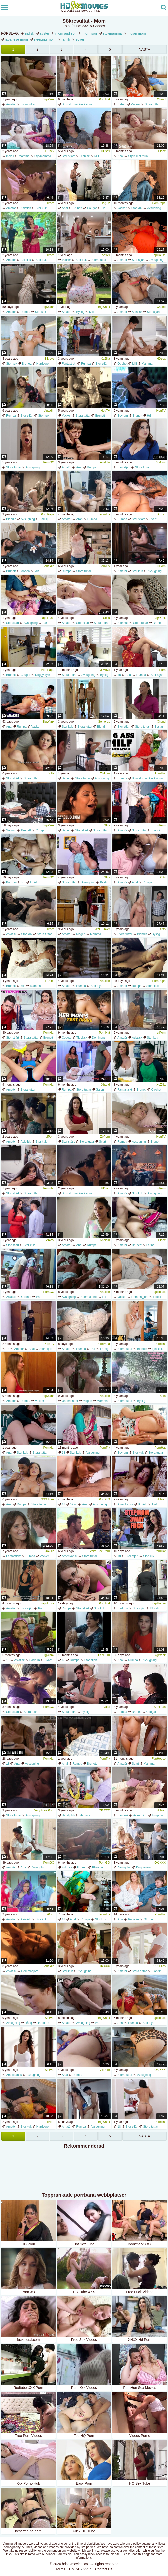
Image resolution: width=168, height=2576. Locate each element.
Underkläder (70, 1401)
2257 (87, 2569)
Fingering (158, 1815)
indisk (29, 33)
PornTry (104, 514)
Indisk (10, 156)
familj (66, 39)
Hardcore (42, 363)
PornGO (48, 462)
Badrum (11, 882)
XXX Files (47, 1499)
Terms (60, 2569)
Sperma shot (88, 1297)
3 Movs (49, 358)
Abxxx (106, 255)
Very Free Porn (100, 1551)
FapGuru (104, 1655)
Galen (100, 1089)
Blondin (11, 519)
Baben (121, 104)
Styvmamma (42, 156)
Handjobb (68, 1815)
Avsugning (154, 208)
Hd (103, 208)
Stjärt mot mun (138, 156)
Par (44, 623)
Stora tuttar (28, 104)
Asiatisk (26, 208)
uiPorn (50, 203)
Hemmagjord (140, 1297)
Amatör (11, 104)
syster (44, 33)
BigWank (48, 99)
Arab (79, 519)
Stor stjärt (68, 156)
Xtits (51, 773)
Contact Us (103, 2569)
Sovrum (122, 415)
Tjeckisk (81, 1037)
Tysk (155, 1504)
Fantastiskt (69, 363)
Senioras (104, 721)
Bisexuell (98, 1867)
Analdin (49, 410)
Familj (44, 519)
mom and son (66, 33)
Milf (96, 156)
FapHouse (159, 255)
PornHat (104, 99)
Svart (152, 519)
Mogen (25, 571)
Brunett (77, 208)
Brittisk (142, 1504)
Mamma (24, 156)
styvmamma (112, 33)
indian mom (137, 33)
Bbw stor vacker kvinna (77, 104)
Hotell (157, 1297)
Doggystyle (42, 675)
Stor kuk (41, 208)
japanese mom (16, 39)
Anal (120, 156)
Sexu (106, 618)
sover (80, 39)
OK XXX (104, 1810)
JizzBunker (102, 929)
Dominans (98, 1037)
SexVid (49, 2018)
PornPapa (159, 203)
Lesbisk (84, 156)
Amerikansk (125, 1504)
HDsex (49, 151)
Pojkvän (133, 1919)
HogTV (105, 203)
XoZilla (105, 358)
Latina (150, 1245)
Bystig (80, 312)
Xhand (161, 99)
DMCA (74, 2569)
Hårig (28, 2023)
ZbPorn (161, 670)
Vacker (135, 104)
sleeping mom (45, 39)
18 (119, 675)
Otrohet (122, 363)
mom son (89, 33)
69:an (73, 1504)
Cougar (92, 208)
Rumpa (25, 312)
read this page (140, 2554)
